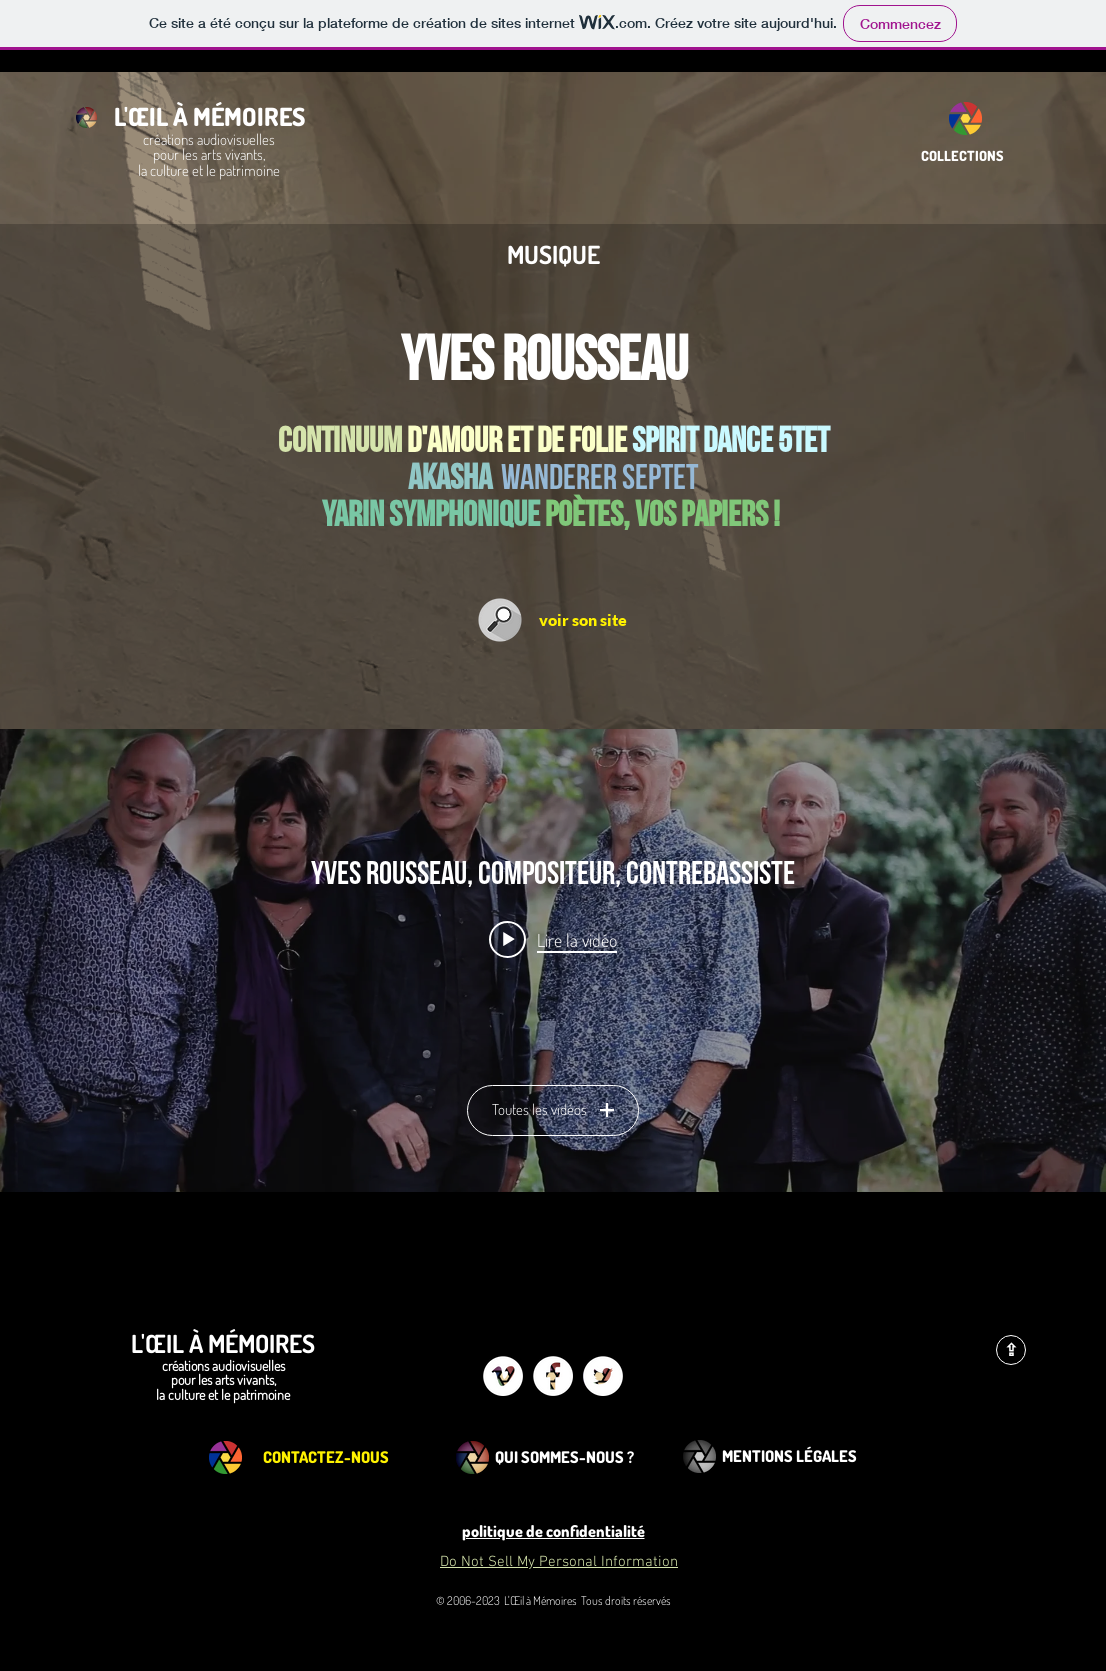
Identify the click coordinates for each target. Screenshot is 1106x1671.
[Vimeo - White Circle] (503, 1376)
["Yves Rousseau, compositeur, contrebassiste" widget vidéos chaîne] (553, 960)
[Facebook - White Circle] (553, 1376)
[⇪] (1011, 1350)
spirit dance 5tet (730, 441)
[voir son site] (583, 620)
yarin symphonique (431, 515)
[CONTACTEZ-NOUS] (326, 1457)
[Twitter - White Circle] (603, 1376)
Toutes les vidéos (553, 1109)
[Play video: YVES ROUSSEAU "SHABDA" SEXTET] (553, 939)
